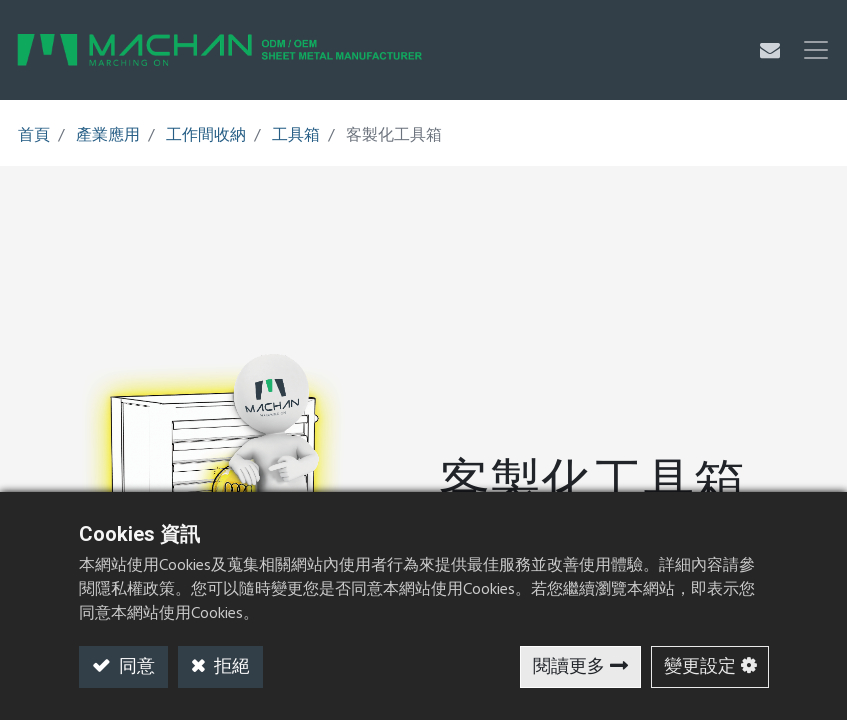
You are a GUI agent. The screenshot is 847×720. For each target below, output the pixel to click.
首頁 (34, 136)
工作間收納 (206, 136)
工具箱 (296, 136)
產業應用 (108, 136)
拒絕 (230, 667)
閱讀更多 (569, 667)
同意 (135, 667)
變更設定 (700, 667)
